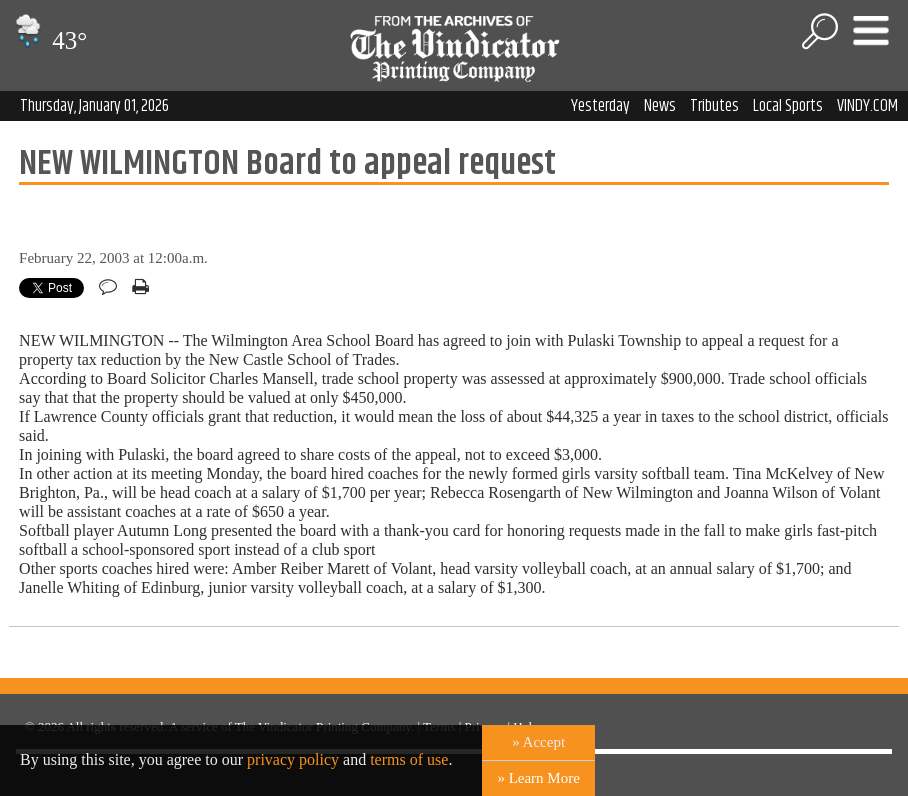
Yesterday (600, 106)
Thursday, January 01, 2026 (94, 106)
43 (48, 40)
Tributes (714, 106)
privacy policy (293, 759)
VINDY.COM (867, 106)
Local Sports (788, 106)
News (660, 106)
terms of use (409, 759)
